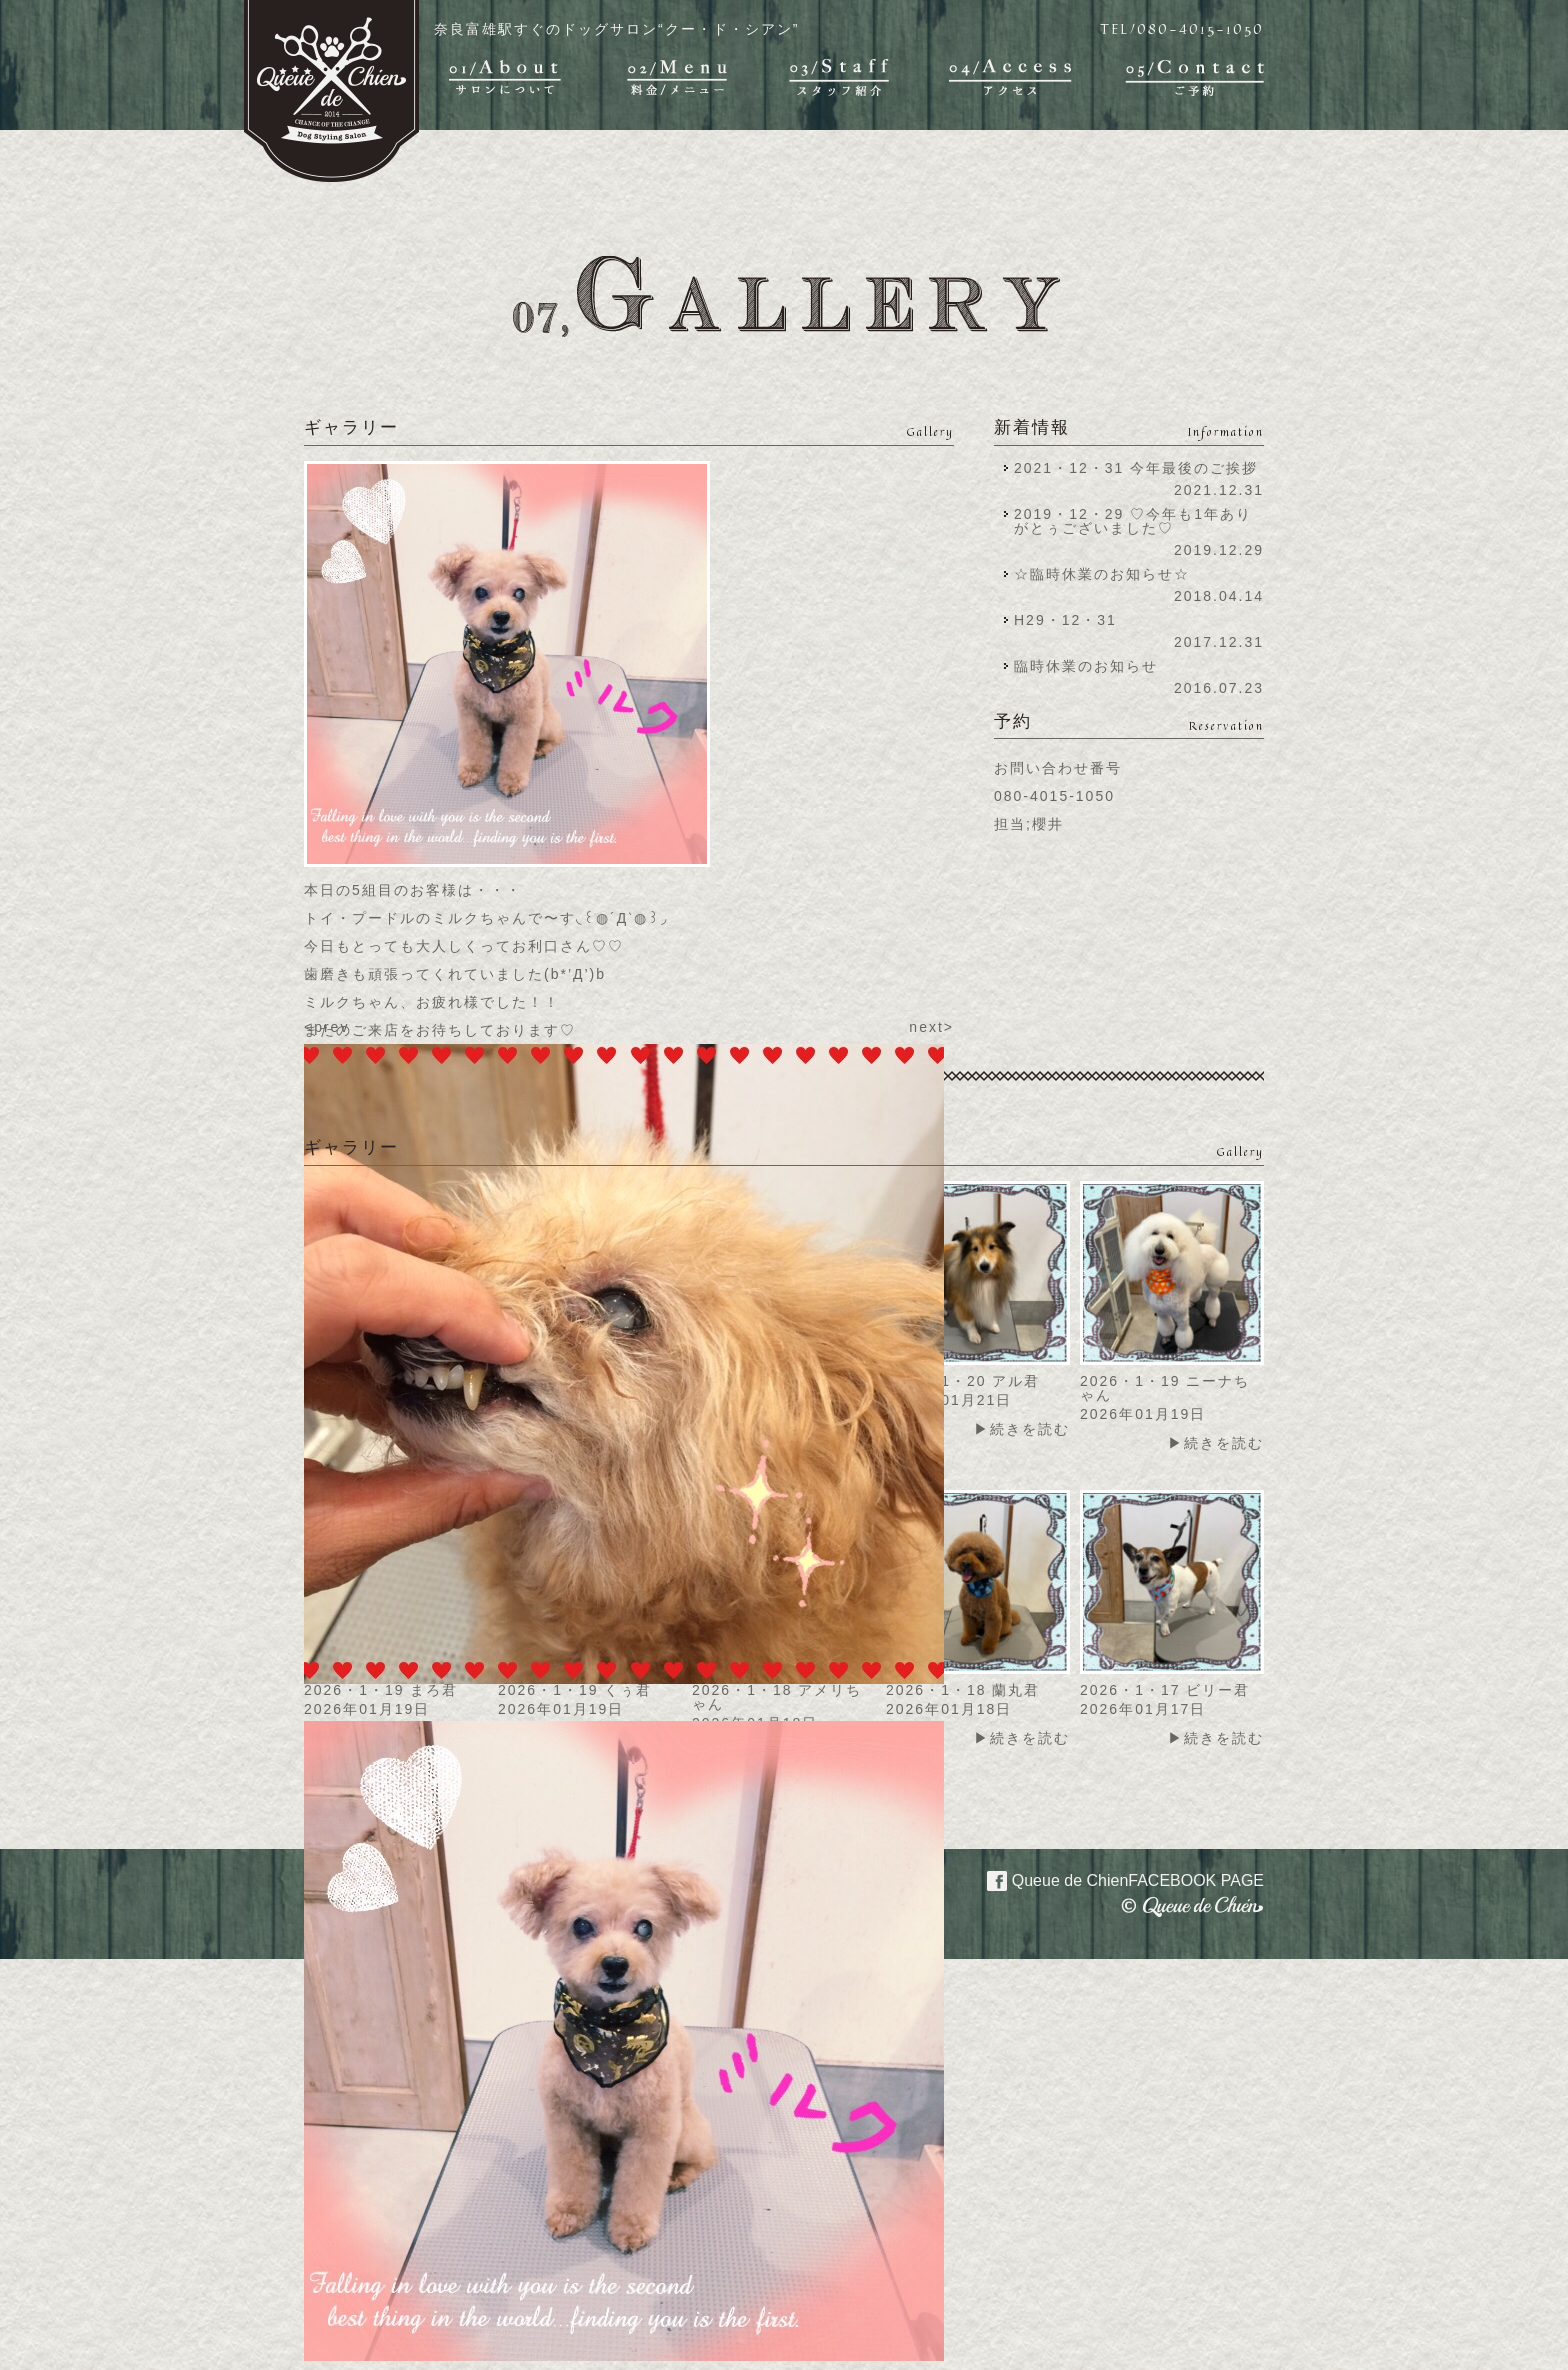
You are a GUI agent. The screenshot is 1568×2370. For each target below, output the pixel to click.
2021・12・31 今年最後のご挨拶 (1136, 468)
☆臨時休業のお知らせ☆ (1102, 574)
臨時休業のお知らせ (1086, 666)
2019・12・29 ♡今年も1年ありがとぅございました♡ (1133, 521)
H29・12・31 (1071, 620)
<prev (326, 1027)
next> (931, 1027)
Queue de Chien (1113, 1879)
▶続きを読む (1022, 1429)
